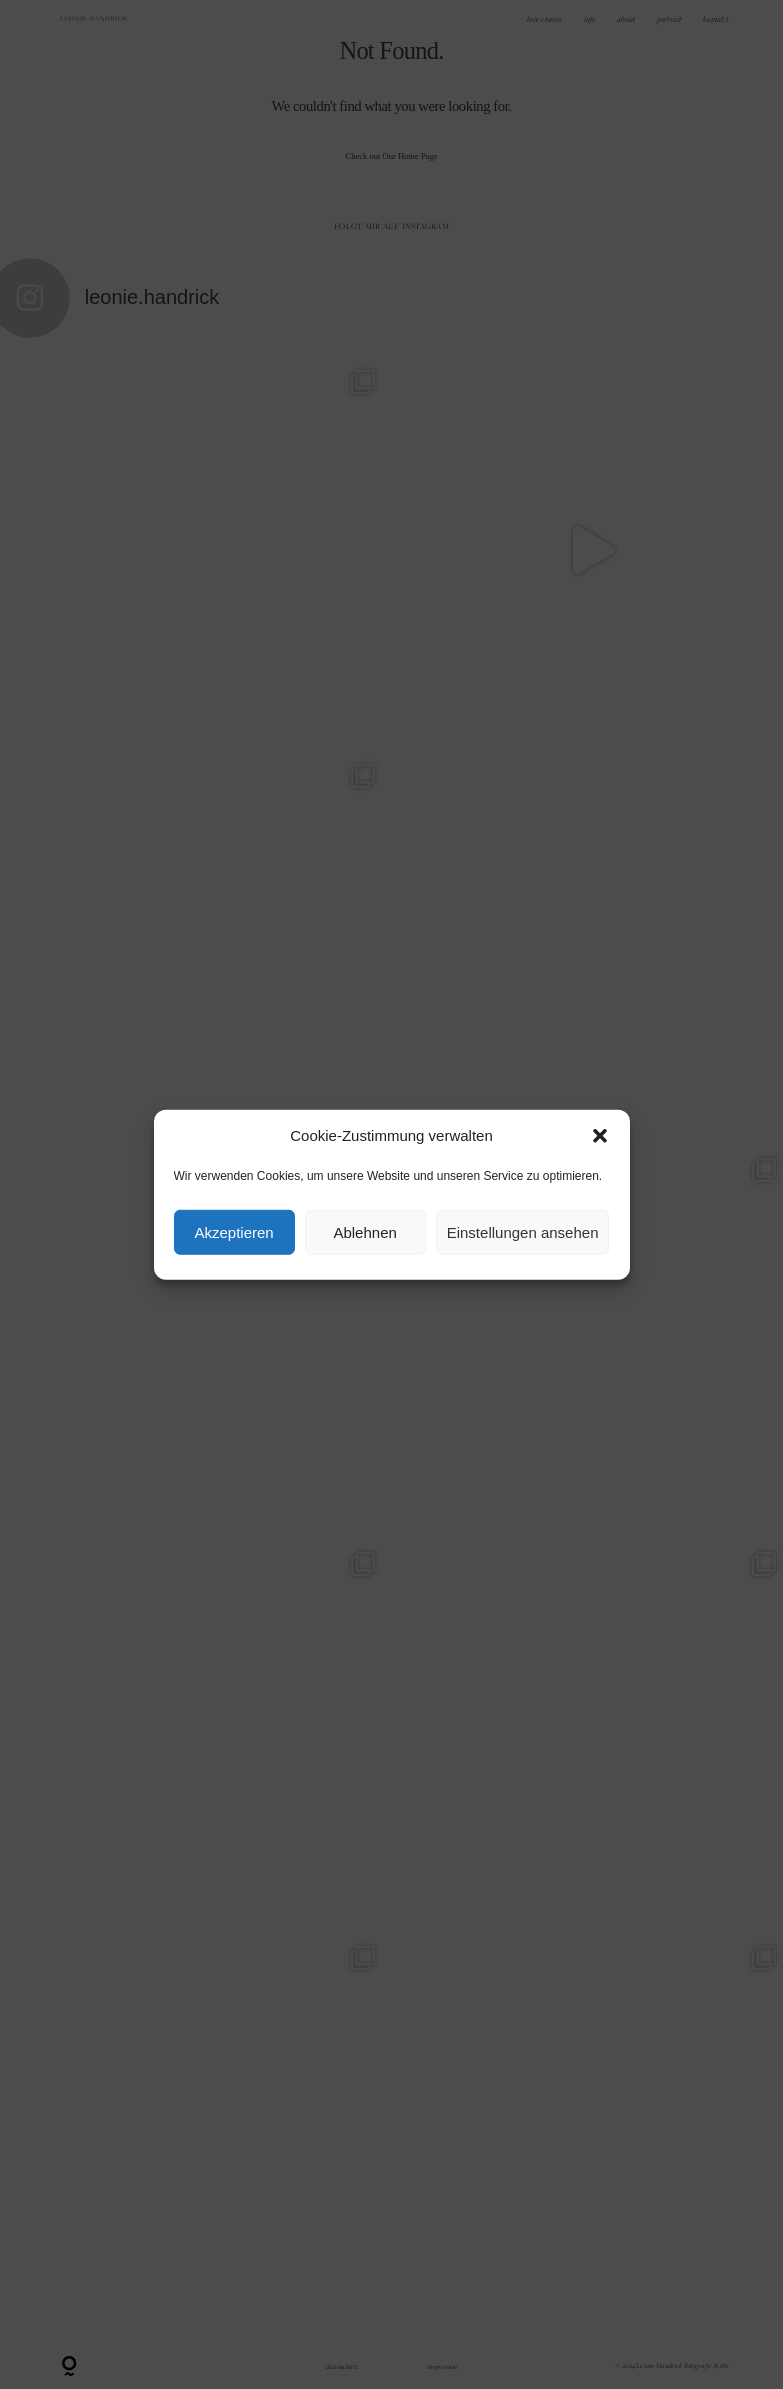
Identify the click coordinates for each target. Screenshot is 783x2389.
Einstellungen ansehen (523, 1231)
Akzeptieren (233, 1231)
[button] (600, 1136)
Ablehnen (364, 1231)
